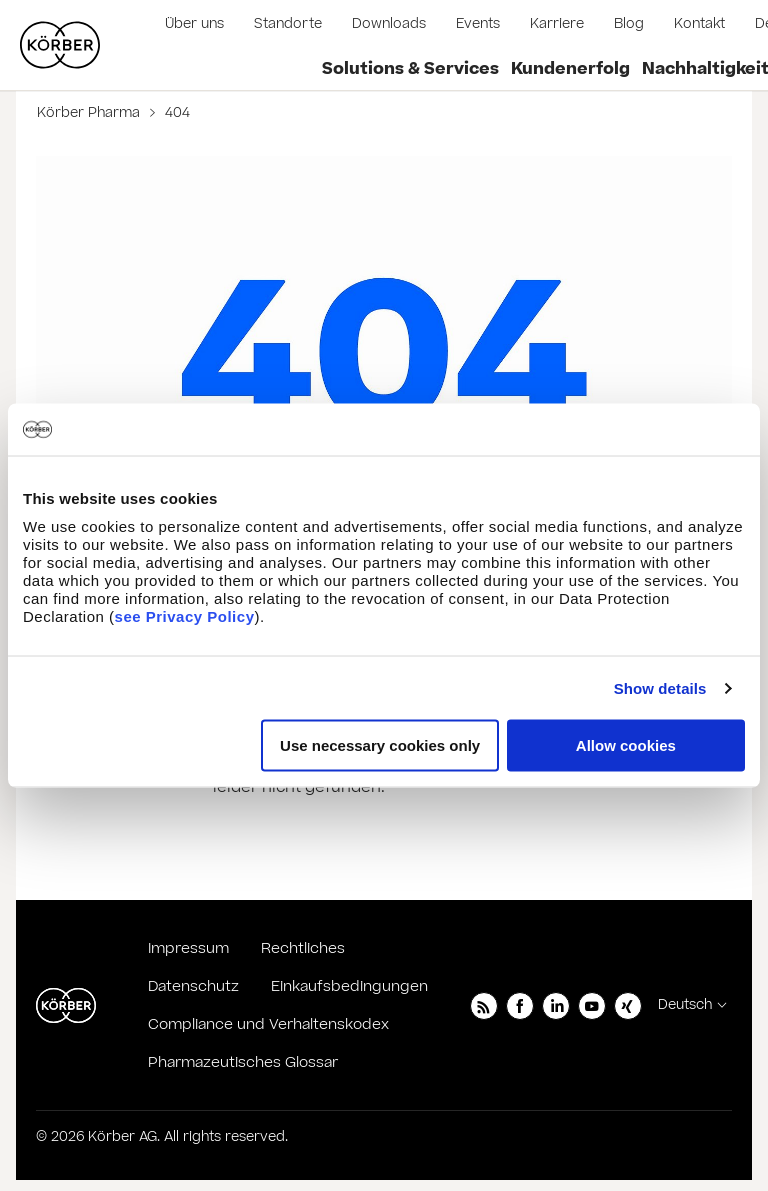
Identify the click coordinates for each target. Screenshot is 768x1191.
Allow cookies (626, 745)
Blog (629, 24)
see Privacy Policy (185, 616)
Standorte (288, 24)
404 (175, 113)
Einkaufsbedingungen (349, 986)
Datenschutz (193, 986)
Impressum (188, 948)
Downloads (389, 24)
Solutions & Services (410, 69)
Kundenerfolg (570, 69)
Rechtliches (303, 948)
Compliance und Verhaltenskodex (268, 1024)
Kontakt (699, 24)
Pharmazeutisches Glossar (243, 1062)
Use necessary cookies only (380, 745)
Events (478, 24)
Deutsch (685, 1005)
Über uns (194, 24)
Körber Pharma (90, 113)
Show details (660, 687)
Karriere (557, 24)
